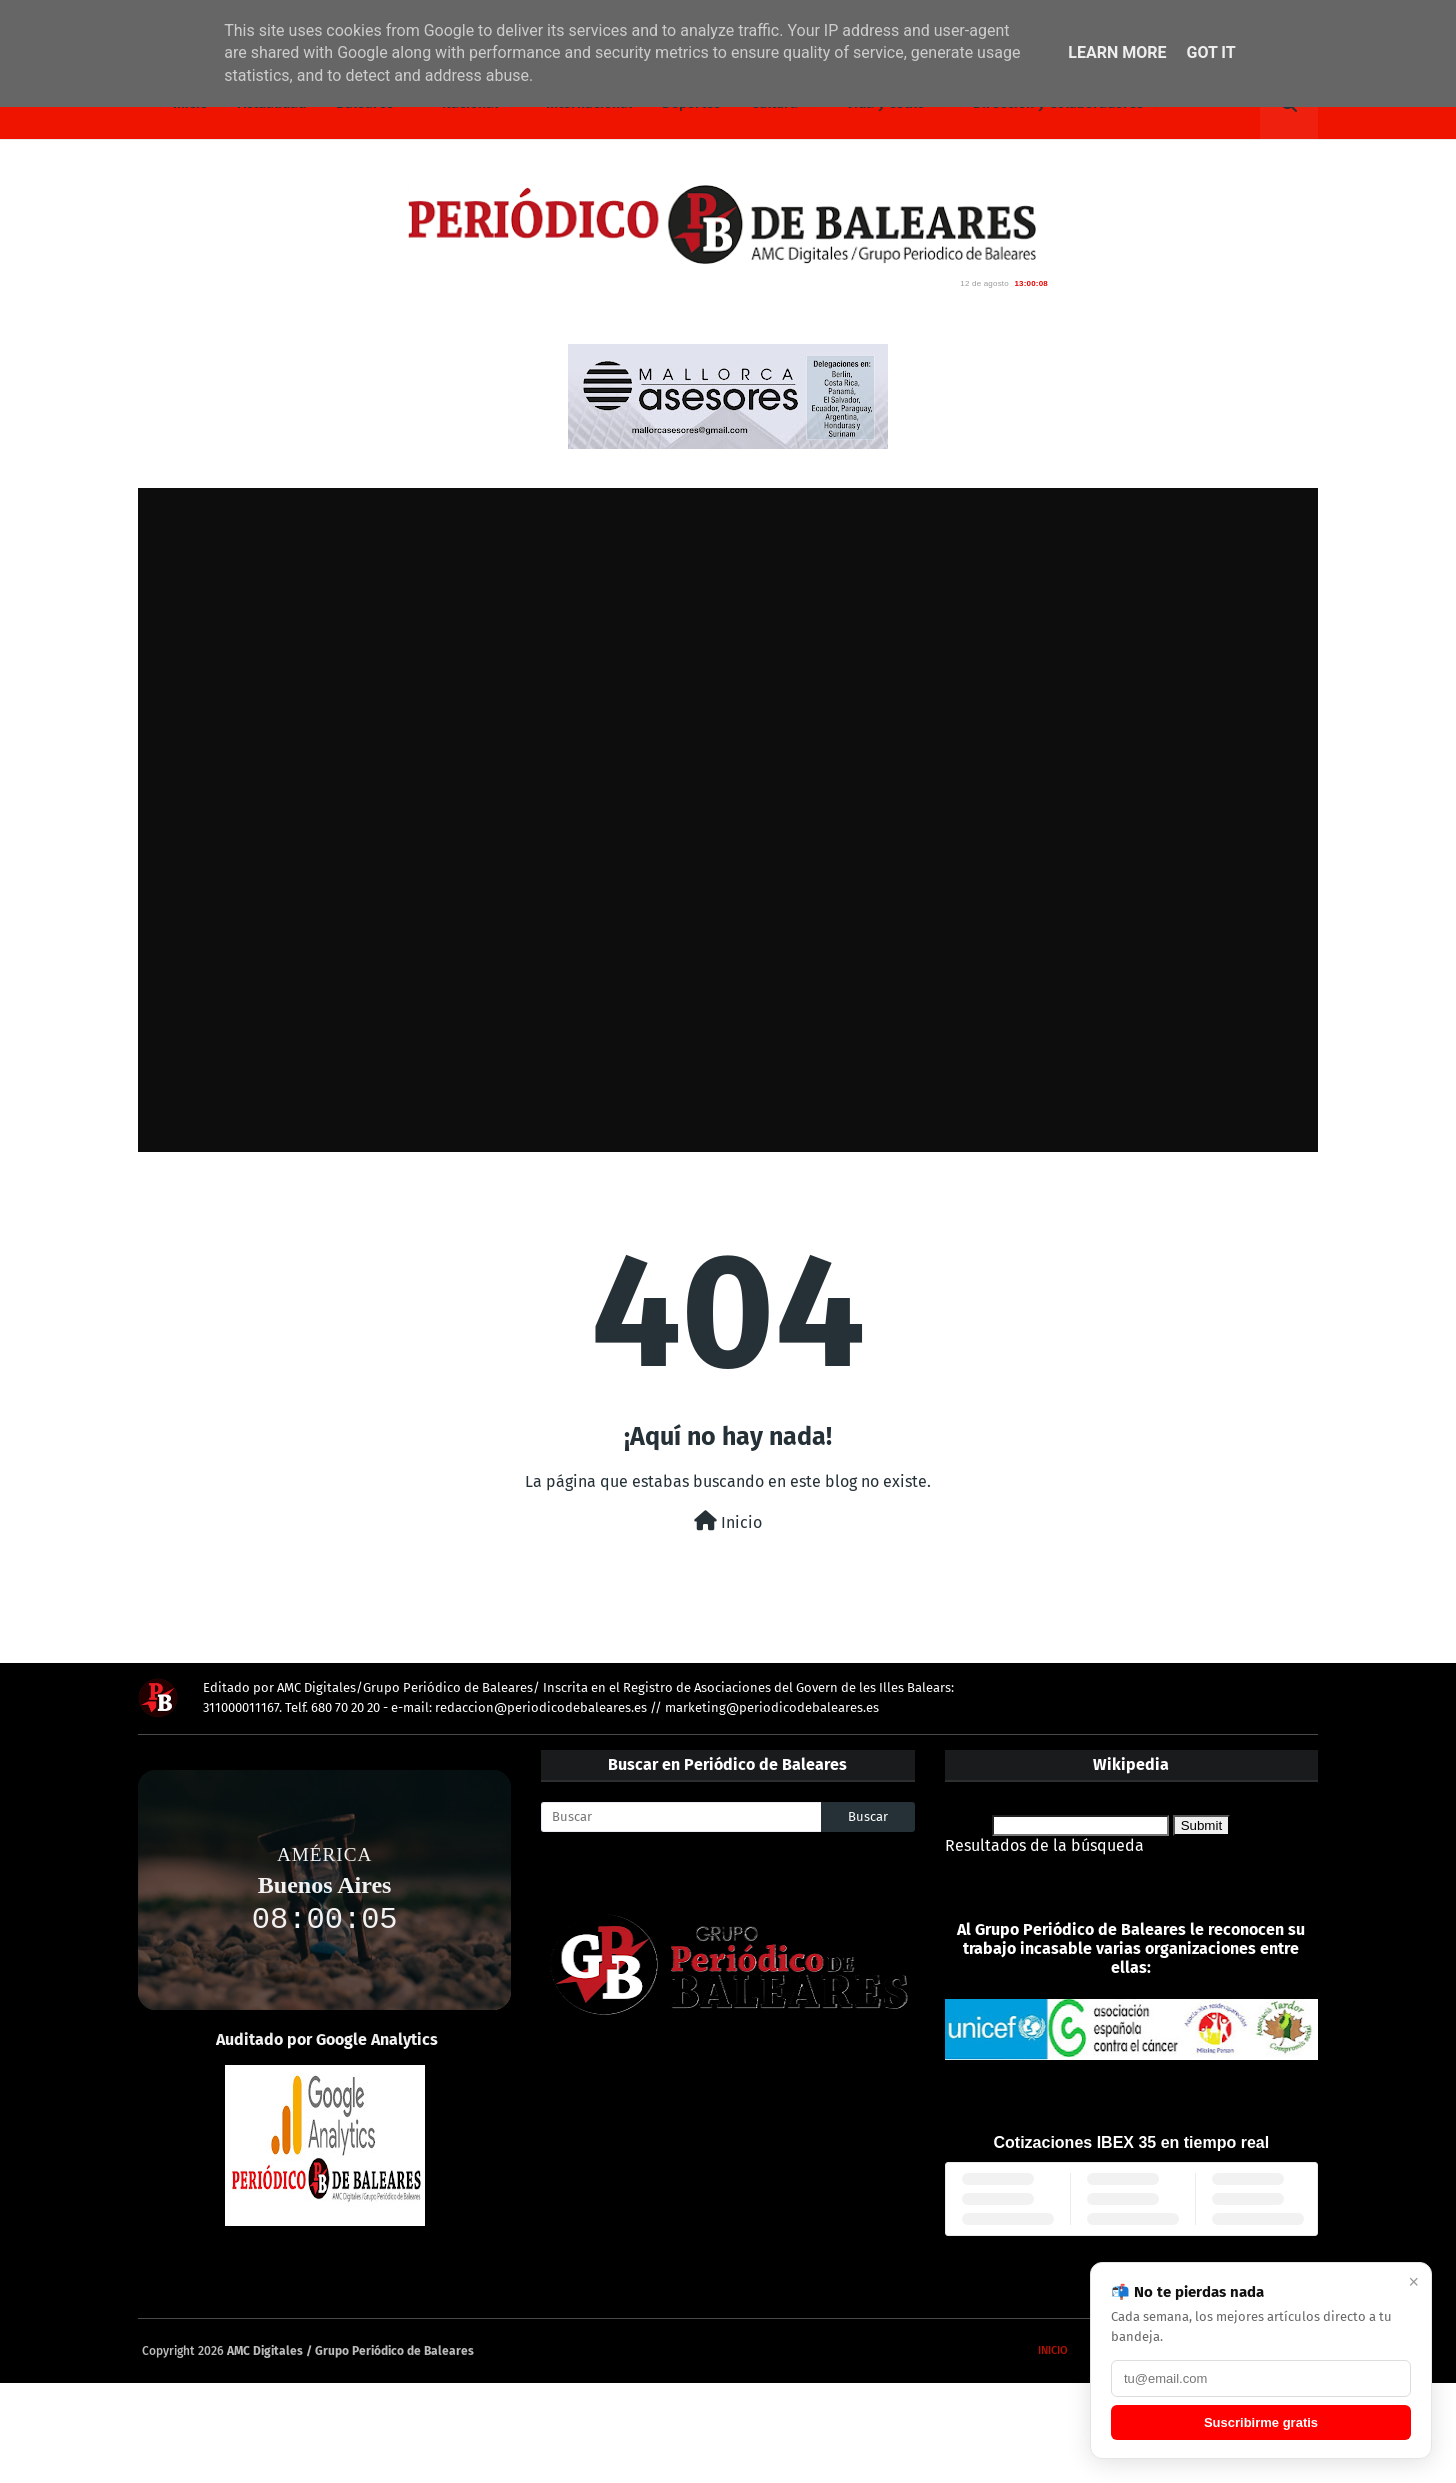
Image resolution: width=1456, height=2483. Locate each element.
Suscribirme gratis (1261, 2422)
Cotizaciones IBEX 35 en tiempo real (1132, 2142)
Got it (1210, 52)
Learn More (1117, 52)
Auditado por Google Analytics (327, 2039)
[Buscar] (681, 1817)
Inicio (728, 1521)
